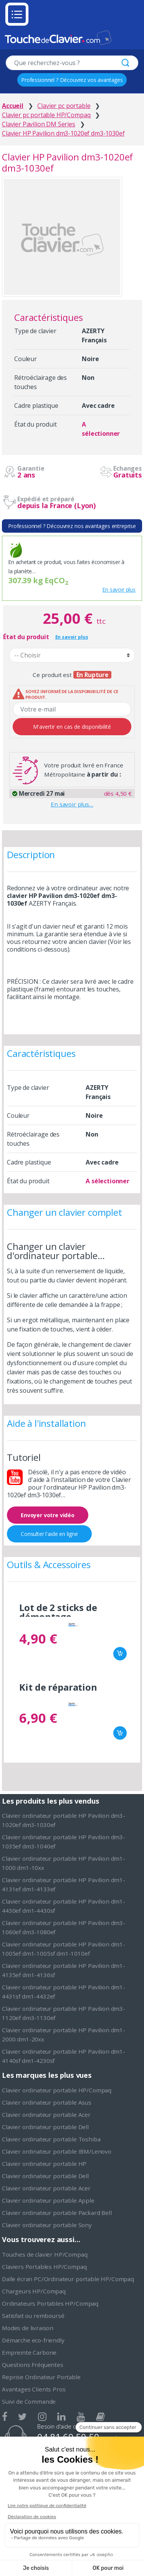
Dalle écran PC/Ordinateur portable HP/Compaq (68, 2279)
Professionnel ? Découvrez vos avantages (72, 79)
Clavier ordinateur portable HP (44, 2163)
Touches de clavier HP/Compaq (45, 2254)
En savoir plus (119, 589)
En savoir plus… (72, 804)
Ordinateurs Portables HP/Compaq (50, 2303)
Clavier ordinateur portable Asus (46, 2102)
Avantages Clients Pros (33, 2389)
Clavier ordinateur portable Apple (48, 2200)
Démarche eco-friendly (33, 2340)
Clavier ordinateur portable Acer (46, 2114)
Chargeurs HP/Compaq (34, 2291)
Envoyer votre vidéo (47, 1515)
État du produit (26, 637)
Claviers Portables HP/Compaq (44, 2266)
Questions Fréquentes (32, 2364)
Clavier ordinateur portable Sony (47, 2225)
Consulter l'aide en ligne (49, 1533)
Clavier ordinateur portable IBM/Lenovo (56, 2151)
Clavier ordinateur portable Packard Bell (57, 2212)
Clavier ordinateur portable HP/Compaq (56, 2090)
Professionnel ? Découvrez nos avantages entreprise (72, 526)
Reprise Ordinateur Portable (41, 2377)
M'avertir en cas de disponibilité (72, 726)
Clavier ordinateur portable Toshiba (51, 2139)
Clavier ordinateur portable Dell (45, 2127)
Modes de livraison (27, 2328)
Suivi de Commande (29, 2401)
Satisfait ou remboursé (33, 2315)
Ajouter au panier (120, 1653)
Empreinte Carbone (29, 2352)
